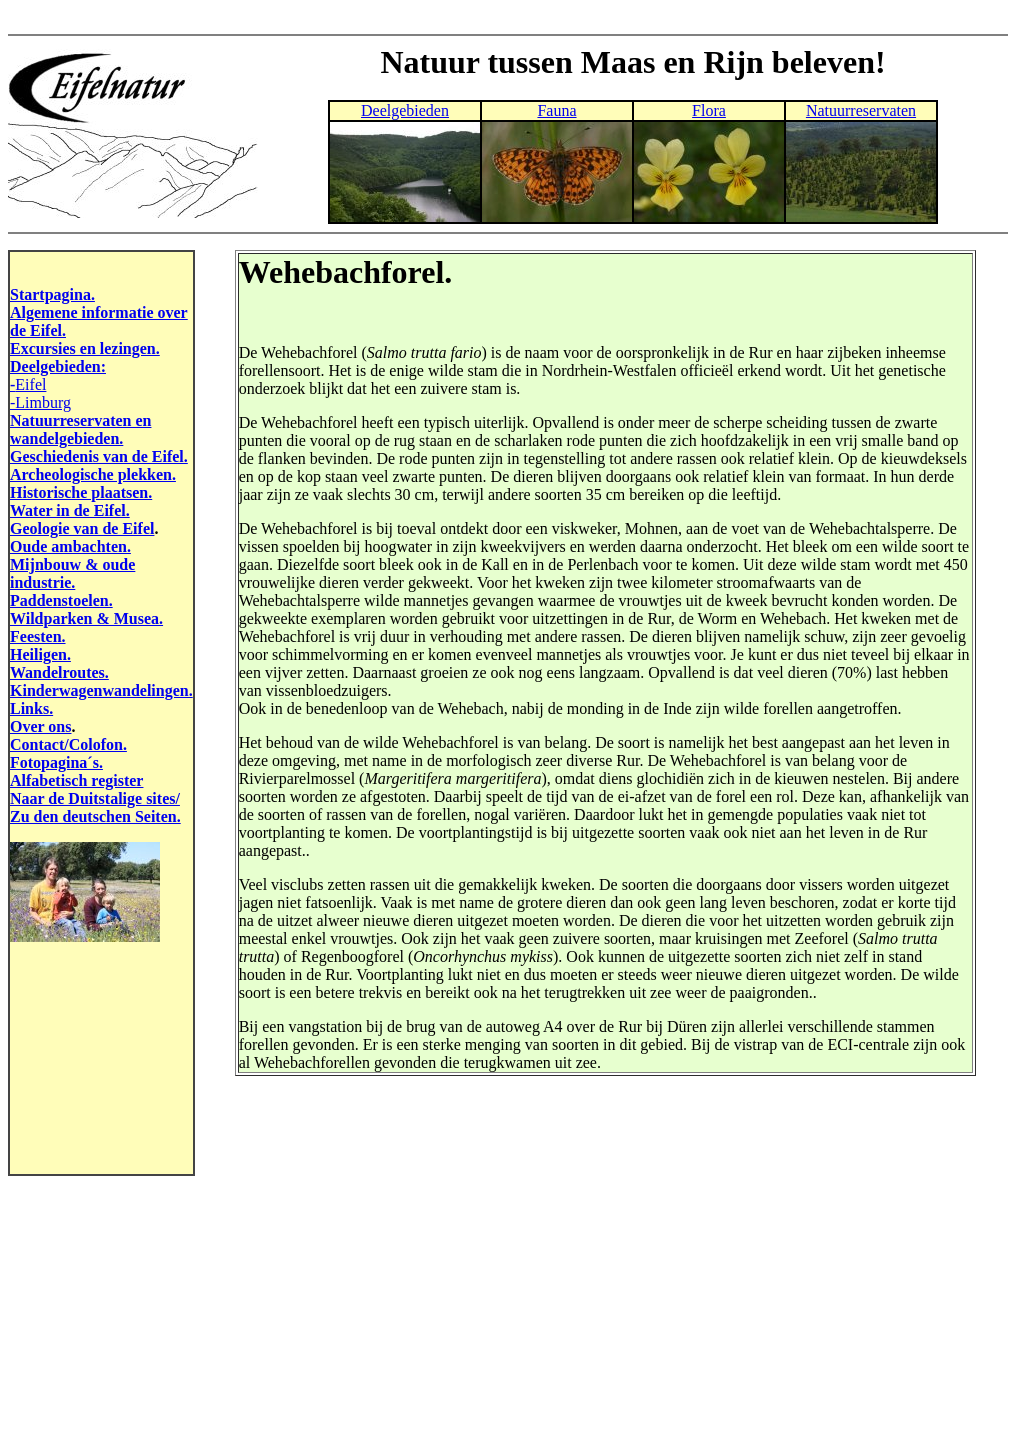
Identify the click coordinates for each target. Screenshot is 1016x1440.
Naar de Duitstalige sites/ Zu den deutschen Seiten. (95, 807)
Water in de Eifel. (70, 510)
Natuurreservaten (861, 110)
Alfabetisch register (76, 780)
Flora (709, 110)
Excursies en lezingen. (85, 348)
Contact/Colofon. (68, 744)
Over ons (40, 726)
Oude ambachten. (70, 546)
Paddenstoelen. (61, 600)
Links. (31, 708)
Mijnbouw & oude (72, 564)
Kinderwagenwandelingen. (101, 690)
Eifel (30, 384)
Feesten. (38, 636)
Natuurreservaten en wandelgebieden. (80, 429)
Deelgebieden (405, 110)
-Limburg (40, 402)
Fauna (556, 110)
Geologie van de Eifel (82, 528)
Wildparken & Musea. (86, 618)
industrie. (42, 582)
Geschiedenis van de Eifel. (99, 456)
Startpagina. (52, 294)
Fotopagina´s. (56, 762)
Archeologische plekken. (93, 474)
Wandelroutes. (59, 672)
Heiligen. (40, 654)
